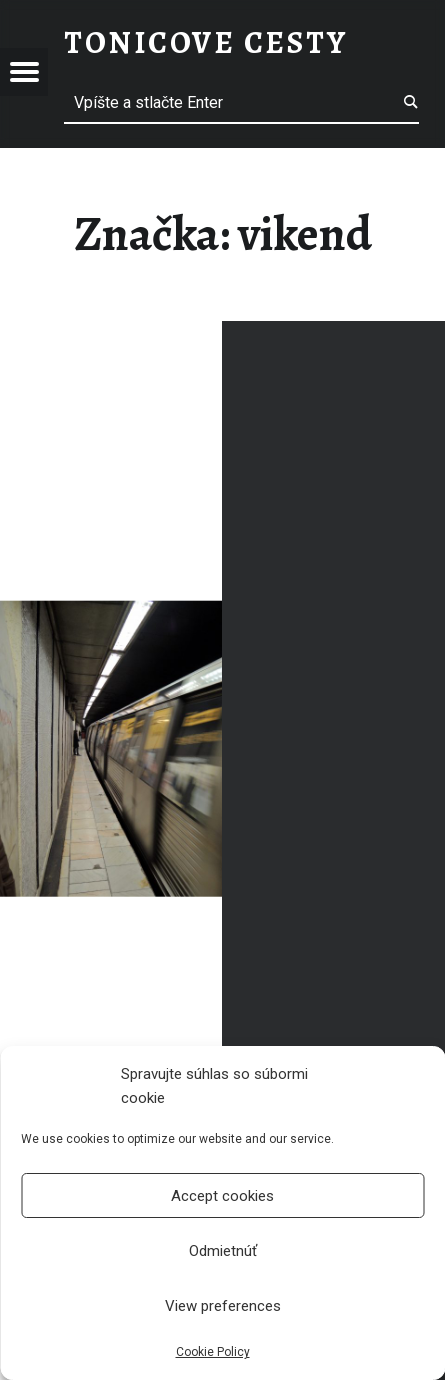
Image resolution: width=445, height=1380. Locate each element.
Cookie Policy (213, 1352)
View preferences (223, 1306)
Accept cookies (222, 1196)
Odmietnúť (223, 1251)
